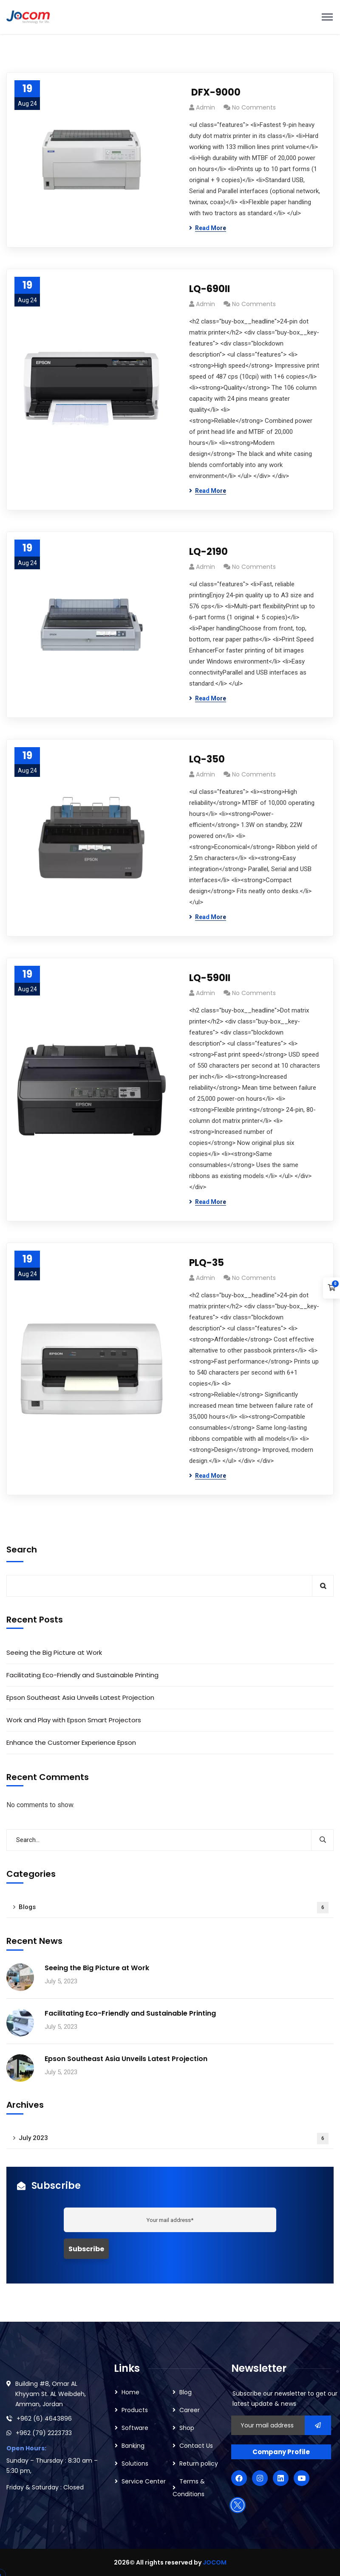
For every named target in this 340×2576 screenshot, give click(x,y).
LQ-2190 (208, 551)
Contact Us (196, 2445)
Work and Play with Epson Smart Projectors (74, 1719)
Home (130, 2392)
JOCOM (215, 2562)
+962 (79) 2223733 (44, 2433)
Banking (133, 2445)
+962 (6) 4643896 (44, 2418)
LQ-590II (209, 977)
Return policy (198, 2463)
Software (135, 2428)
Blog (185, 2392)
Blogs (174, 1907)
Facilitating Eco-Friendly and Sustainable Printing (82, 1674)
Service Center (144, 2481)
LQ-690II (209, 288)
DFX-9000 (215, 92)
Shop (186, 2428)
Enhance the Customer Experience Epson (71, 1742)
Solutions (135, 2463)
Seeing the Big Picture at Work (54, 1652)
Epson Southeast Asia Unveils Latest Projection (80, 1697)
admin (205, 107)
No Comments (254, 107)
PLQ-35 (206, 1262)
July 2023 (174, 2138)
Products (135, 2410)
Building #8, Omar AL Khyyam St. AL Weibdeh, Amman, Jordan (50, 2393)
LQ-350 (207, 759)
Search (21, 1549)
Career (189, 2410)
